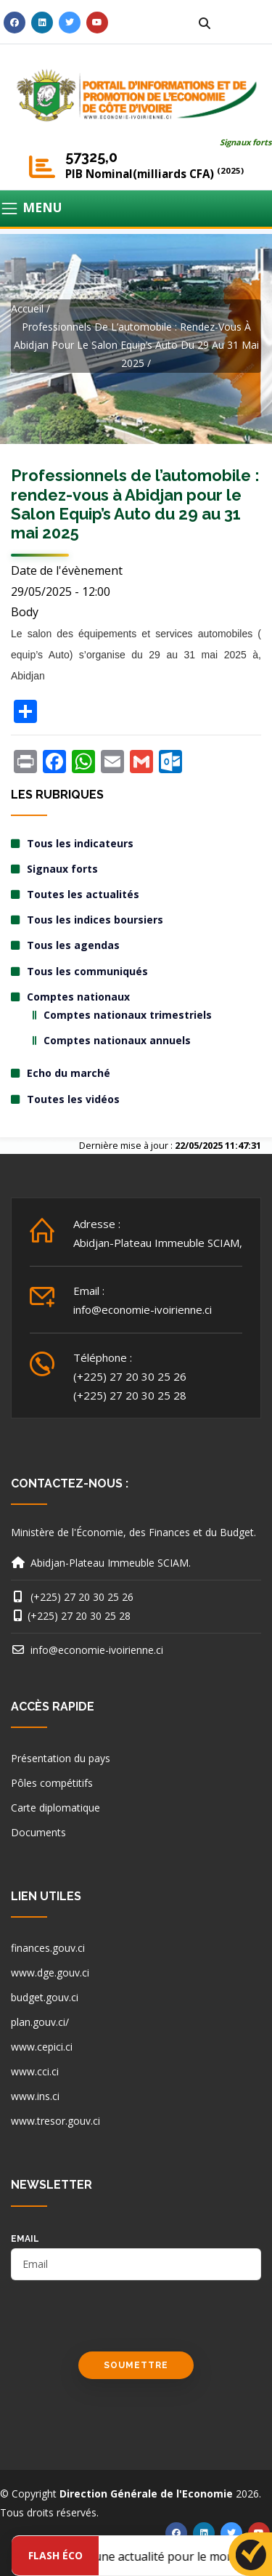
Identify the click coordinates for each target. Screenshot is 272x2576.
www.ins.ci (35, 2096)
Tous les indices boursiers (95, 919)
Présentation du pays (60, 1758)
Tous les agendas (73, 945)
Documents (38, 1832)
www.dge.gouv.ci (50, 1972)
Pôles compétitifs (52, 1783)
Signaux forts (246, 142)
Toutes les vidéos (73, 1099)
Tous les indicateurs (80, 843)
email (25, 2239)
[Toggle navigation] (136, 208)
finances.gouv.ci (48, 1948)
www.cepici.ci (42, 2047)
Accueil (27, 308)
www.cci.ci (35, 2071)
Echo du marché (68, 1073)
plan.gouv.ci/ (40, 2022)
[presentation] (121, 2323)
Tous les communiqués (87, 971)
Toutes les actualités (83, 894)
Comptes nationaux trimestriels (128, 1015)
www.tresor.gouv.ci (55, 2121)
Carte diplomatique (55, 1807)
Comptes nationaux (78, 997)
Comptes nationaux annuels (117, 1040)
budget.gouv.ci (44, 1997)
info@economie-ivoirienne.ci (142, 1309)
